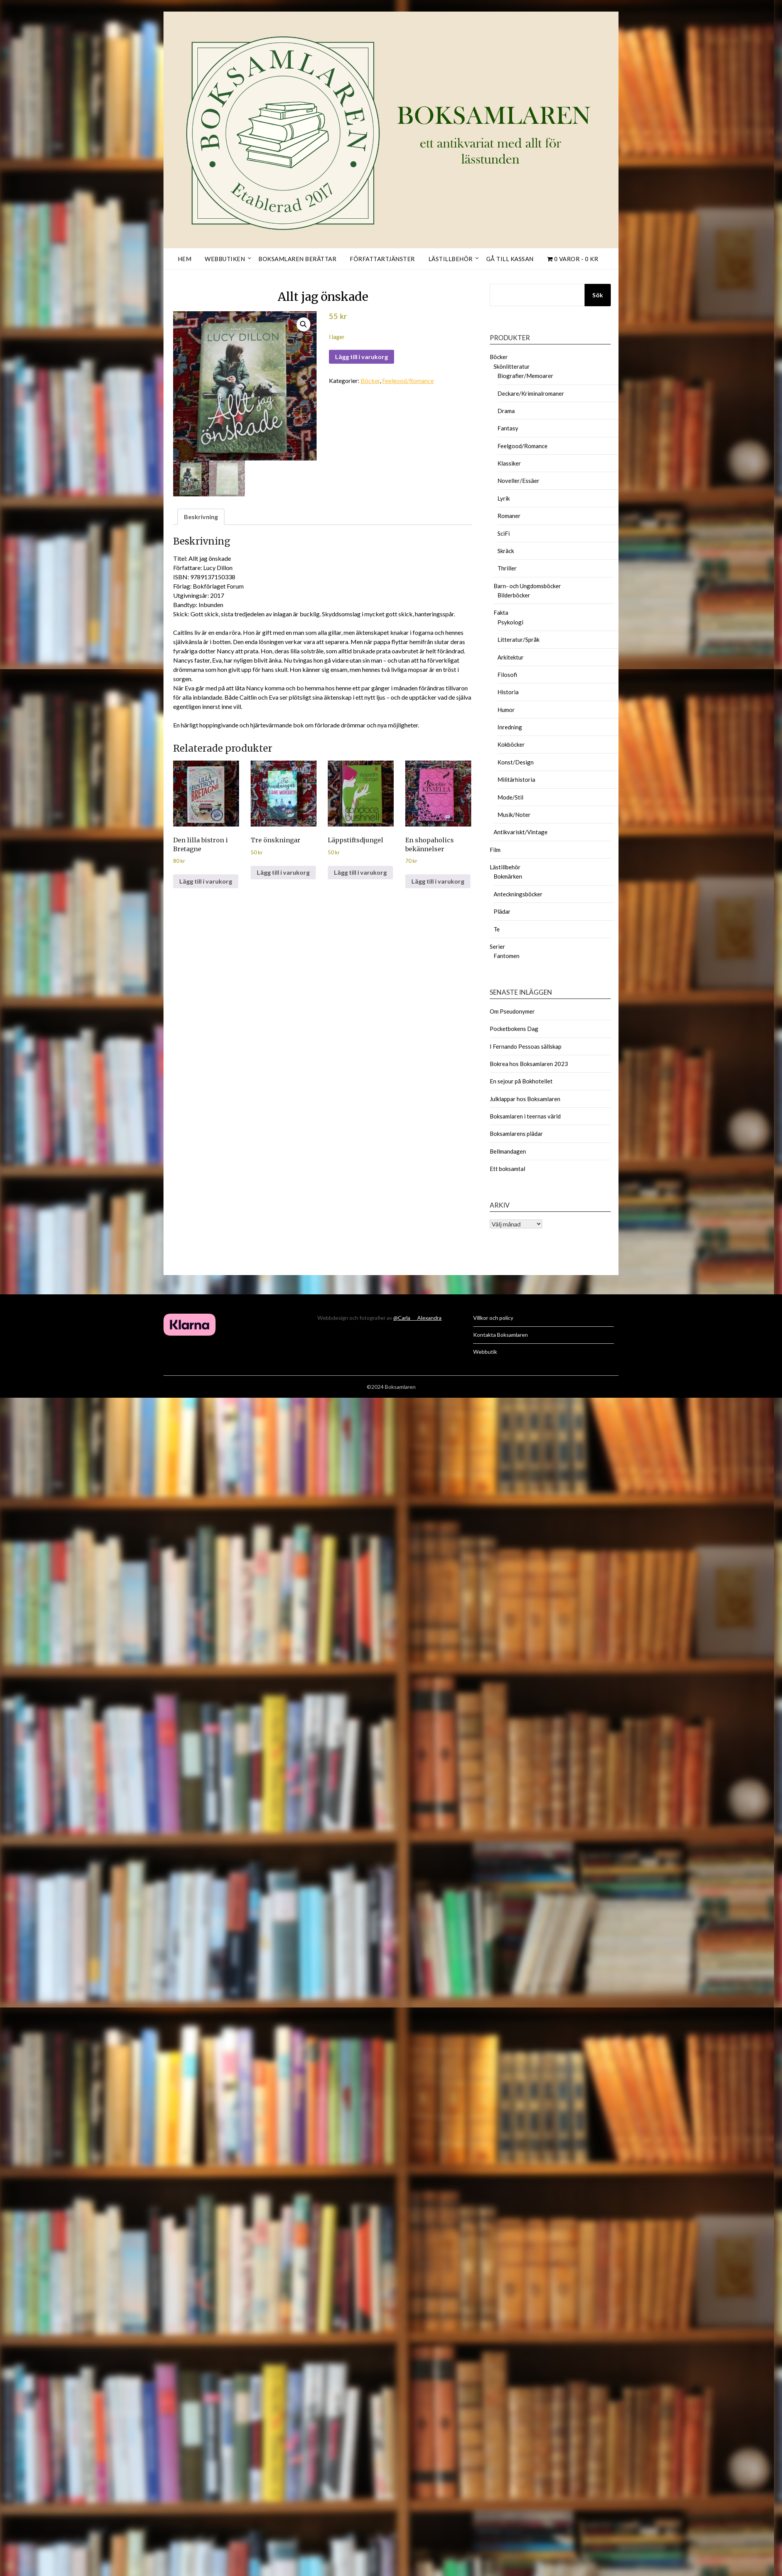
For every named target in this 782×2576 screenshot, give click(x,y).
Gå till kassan (510, 258)
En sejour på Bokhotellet (521, 1081)
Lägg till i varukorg (361, 356)
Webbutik (485, 1351)
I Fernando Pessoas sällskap (525, 1046)
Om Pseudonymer (512, 1011)
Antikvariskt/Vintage (521, 831)
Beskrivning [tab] (201, 516)
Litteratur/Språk (518, 639)
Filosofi (507, 674)
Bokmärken (508, 876)
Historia (508, 691)
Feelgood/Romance (408, 380)
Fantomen (506, 955)
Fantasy (507, 428)
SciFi (503, 533)
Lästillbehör (450, 258)
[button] (303, 324)
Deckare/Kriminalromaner (530, 393)
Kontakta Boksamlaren (500, 1334)
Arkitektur (510, 657)
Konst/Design (515, 762)
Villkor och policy (493, 1317)
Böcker (370, 380)
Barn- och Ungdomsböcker (527, 585)
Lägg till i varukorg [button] (205, 881)
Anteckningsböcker (518, 894)
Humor (506, 709)
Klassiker (509, 463)
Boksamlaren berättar (297, 258)
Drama (506, 410)
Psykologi (510, 622)
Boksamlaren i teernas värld (525, 1116)
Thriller (507, 568)
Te (497, 929)
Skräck (505, 550)
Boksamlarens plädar (516, 1133)
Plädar (502, 911)
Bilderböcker (513, 595)
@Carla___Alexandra (417, 1317)
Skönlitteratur (512, 366)
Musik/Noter (514, 814)
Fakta (501, 612)
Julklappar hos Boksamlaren (525, 1098)
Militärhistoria (516, 779)
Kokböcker (511, 744)
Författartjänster (382, 258)
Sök (597, 295)
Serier (497, 946)
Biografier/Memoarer (525, 375)
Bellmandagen (508, 1151)
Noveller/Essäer (518, 480)
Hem (185, 258)
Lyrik (503, 498)
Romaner (509, 515)
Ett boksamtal (507, 1168)
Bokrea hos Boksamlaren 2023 (529, 1063)
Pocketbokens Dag (514, 1028)
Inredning (509, 727)
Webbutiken (225, 258)
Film (495, 849)
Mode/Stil (510, 797)
